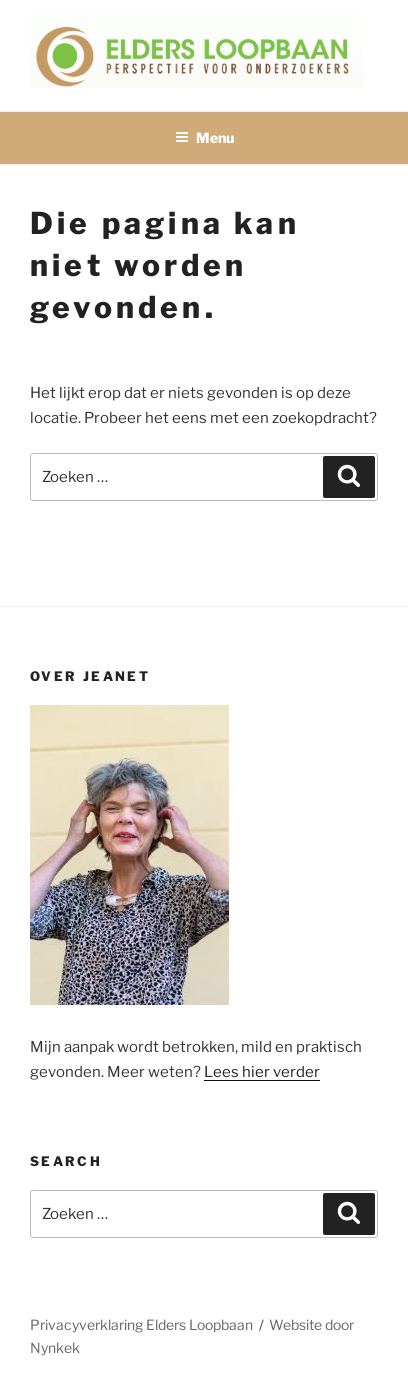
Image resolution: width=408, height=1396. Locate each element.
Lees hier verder (262, 1072)
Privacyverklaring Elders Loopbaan (141, 1324)
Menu (204, 137)
